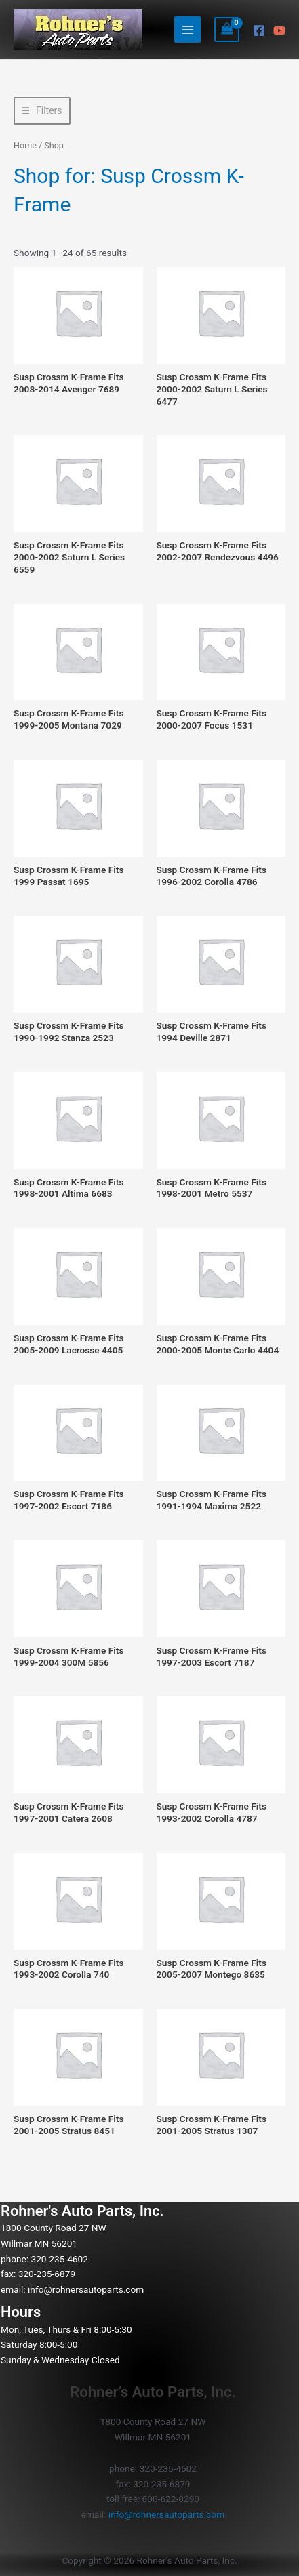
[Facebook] (259, 30)
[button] (42, 111)
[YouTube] (279, 30)
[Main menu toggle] (187, 29)
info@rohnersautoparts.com (86, 2289)
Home (25, 145)
